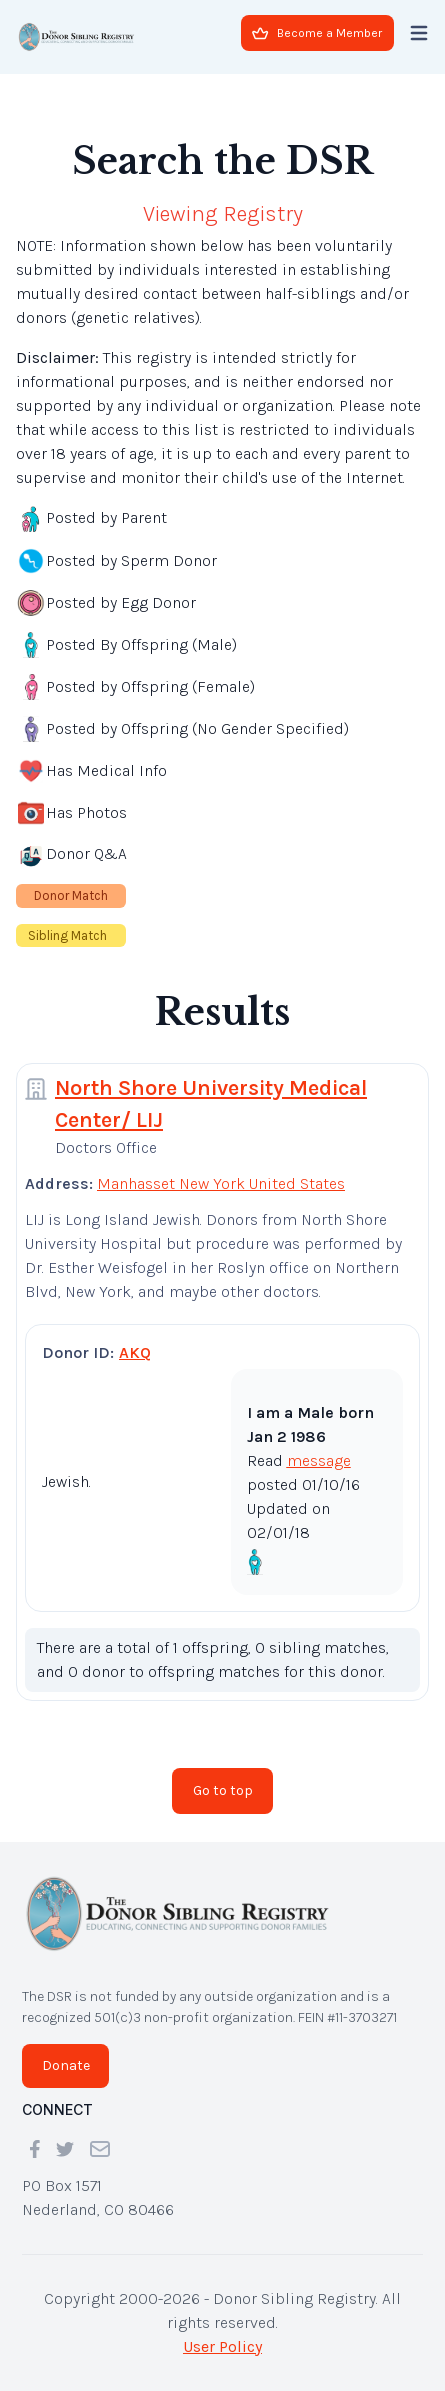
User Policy (222, 2346)
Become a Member (317, 33)
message (319, 1460)
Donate (66, 2065)
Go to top (223, 1790)
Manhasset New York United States (221, 1183)
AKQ (135, 1352)
